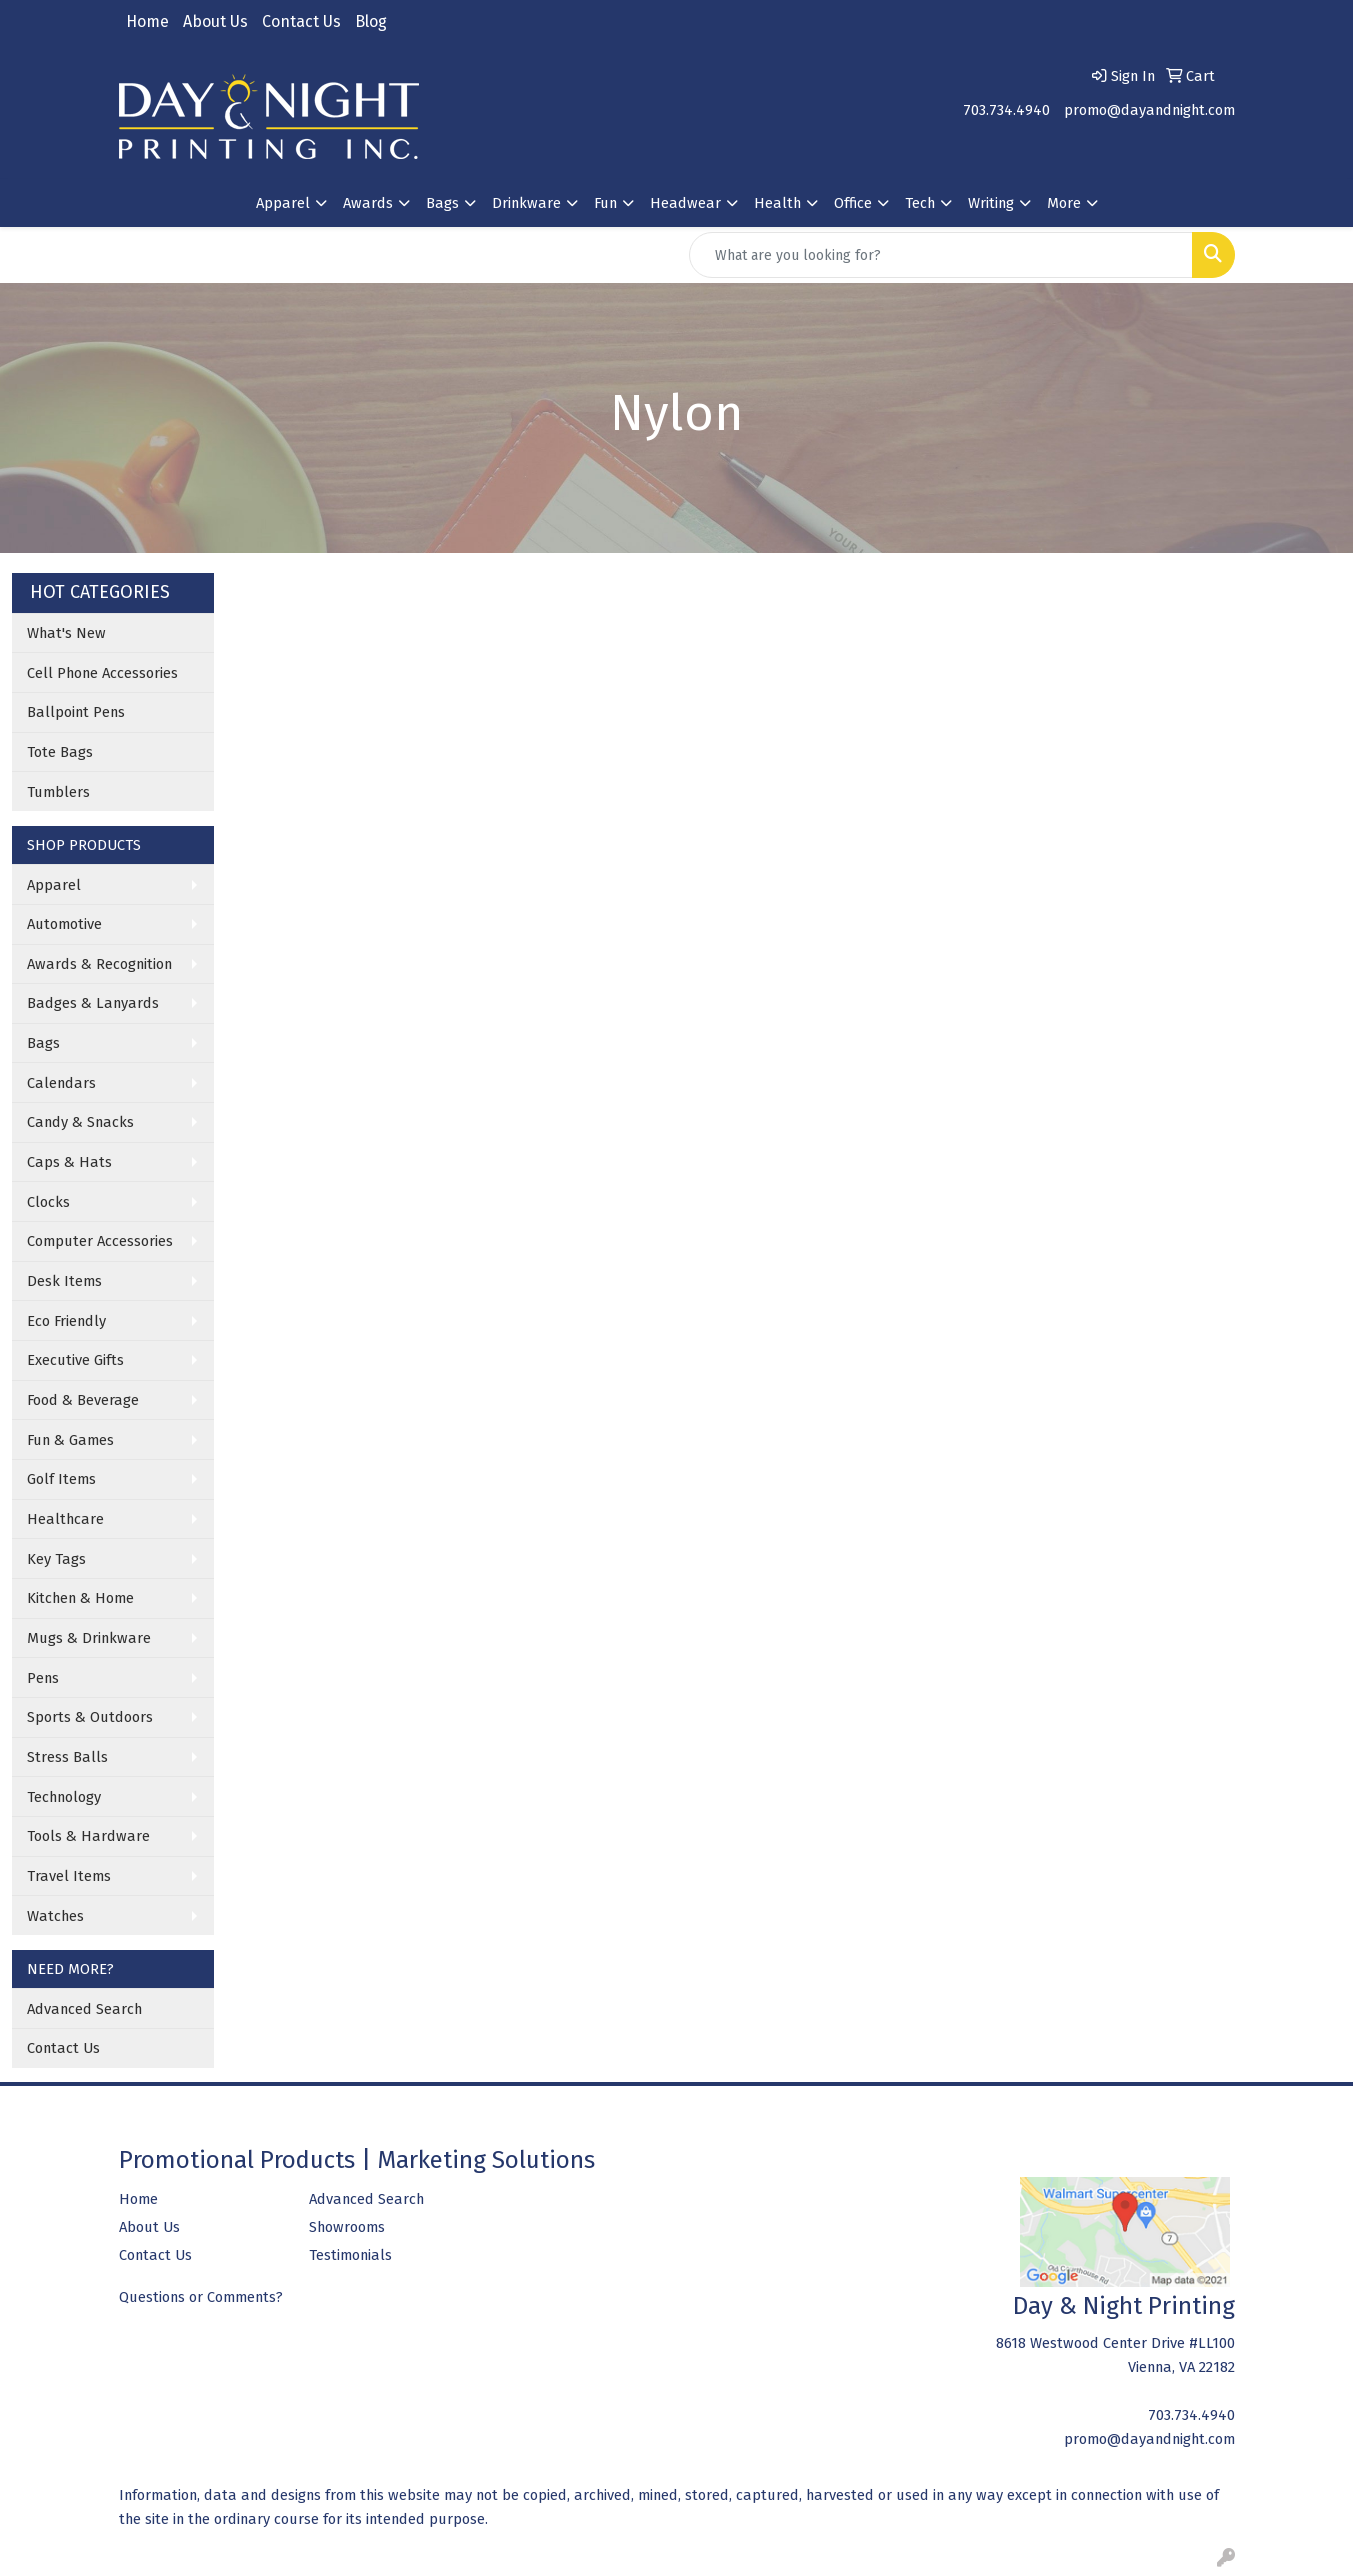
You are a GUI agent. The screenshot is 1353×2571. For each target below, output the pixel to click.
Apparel (54, 885)
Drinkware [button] (526, 203)
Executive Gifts (75, 1360)
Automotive (64, 924)
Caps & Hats (69, 1162)
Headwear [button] (685, 203)
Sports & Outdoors (90, 1717)
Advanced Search (84, 2009)
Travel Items (69, 1876)
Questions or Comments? (201, 2297)
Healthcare (65, 1519)
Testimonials (350, 2255)
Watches (55, 1916)
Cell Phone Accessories (102, 673)
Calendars (61, 1083)
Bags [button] (442, 203)
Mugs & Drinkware (89, 1638)
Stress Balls (67, 1757)
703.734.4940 (1006, 110)
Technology (64, 1797)
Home (147, 21)
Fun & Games (70, 1440)
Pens (43, 1678)
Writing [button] (991, 203)
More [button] (1064, 203)
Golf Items (61, 1479)
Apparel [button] (283, 203)
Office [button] (853, 203)
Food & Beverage (83, 1400)
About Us (215, 21)
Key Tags (56, 1559)
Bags (43, 1043)
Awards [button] (368, 203)
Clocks (48, 1202)
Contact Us (301, 21)
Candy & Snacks (80, 1122)
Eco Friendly (66, 1321)
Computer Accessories (100, 1241)
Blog (371, 21)
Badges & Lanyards (93, 1003)
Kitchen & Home (80, 1598)
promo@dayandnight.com (1149, 110)
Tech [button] (920, 203)
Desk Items (64, 1281)
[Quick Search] (941, 255)
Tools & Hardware (88, 1836)
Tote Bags (60, 752)
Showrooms (347, 2227)
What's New (66, 633)
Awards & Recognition (99, 964)
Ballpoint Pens (76, 712)
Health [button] (777, 203)
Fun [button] (605, 203)
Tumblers (58, 792)
